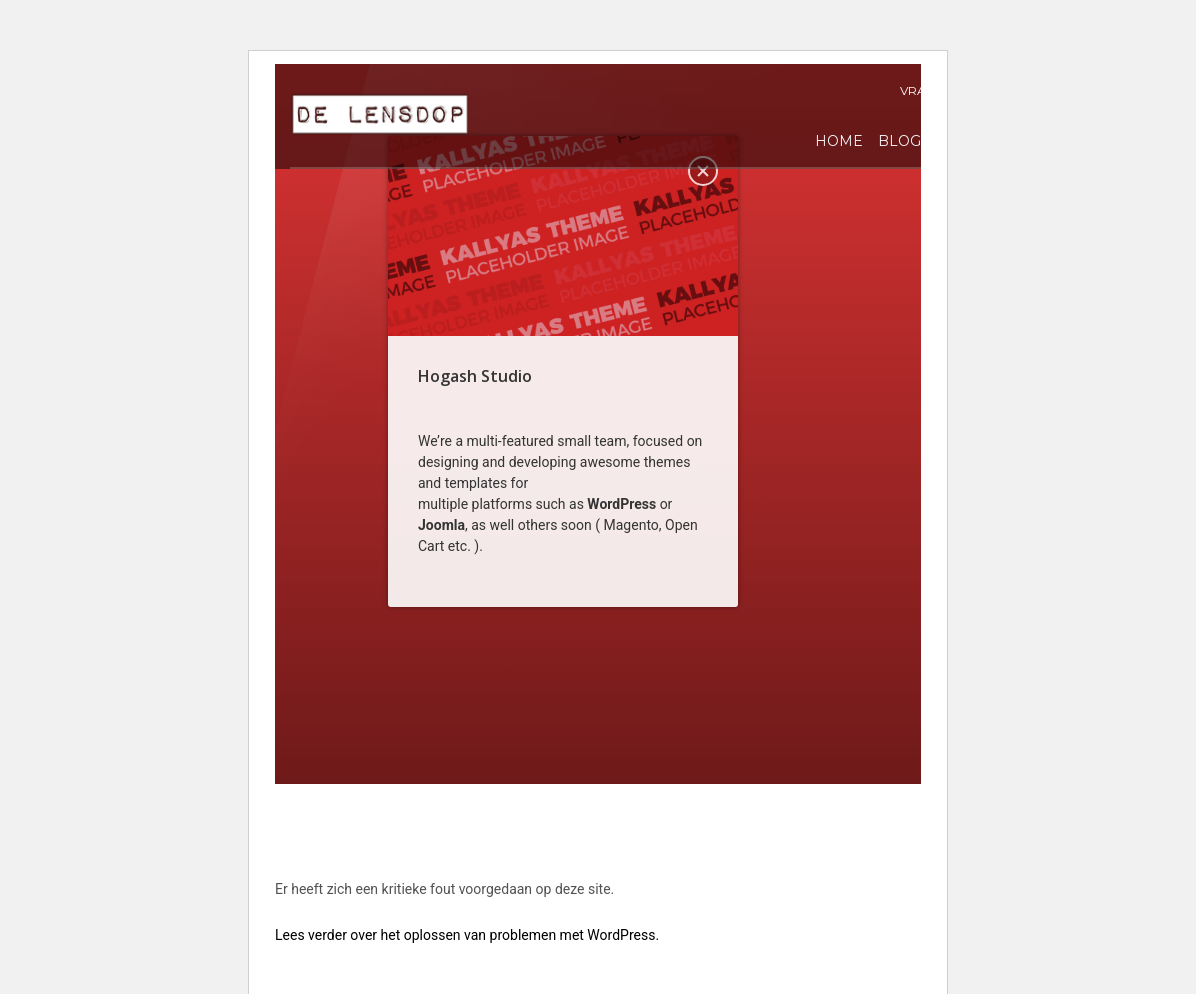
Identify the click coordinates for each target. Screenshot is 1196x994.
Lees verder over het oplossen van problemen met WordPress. (467, 935)
